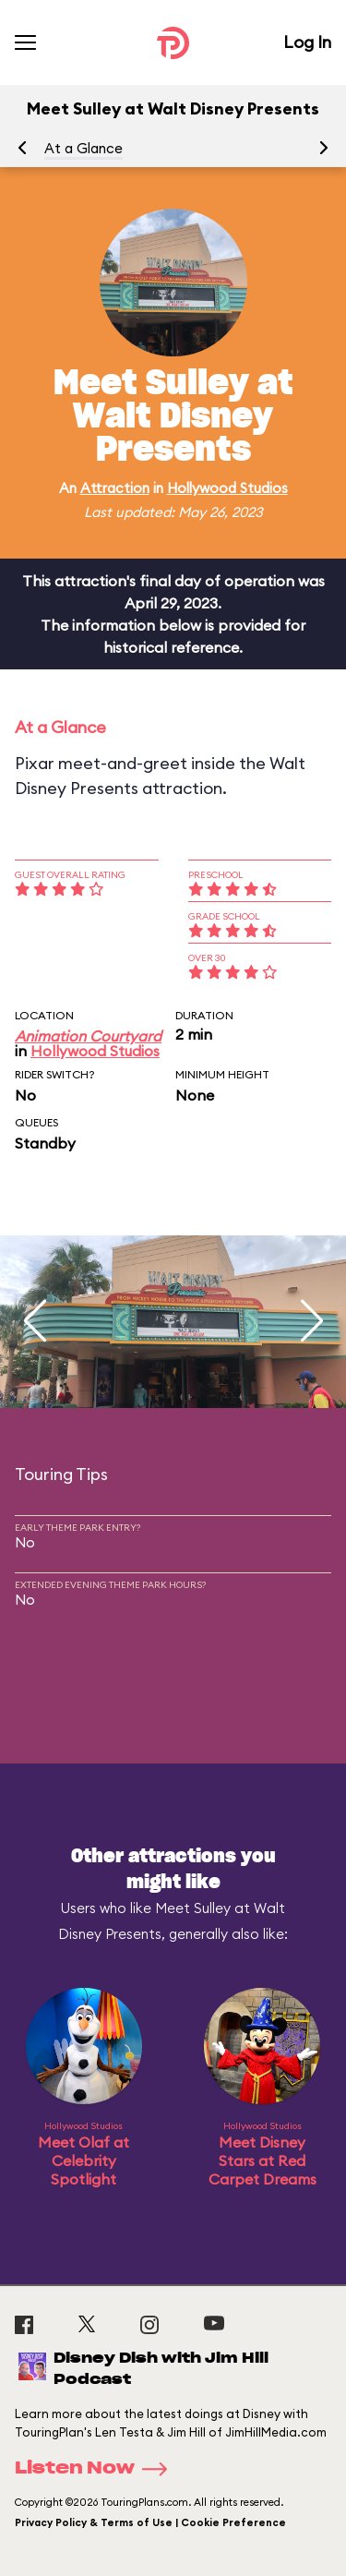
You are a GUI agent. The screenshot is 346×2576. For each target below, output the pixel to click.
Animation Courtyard (88, 1036)
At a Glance (83, 148)
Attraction (114, 488)
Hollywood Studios (227, 488)
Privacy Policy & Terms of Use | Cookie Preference (150, 2522)
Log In (307, 42)
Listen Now (97, 2469)
